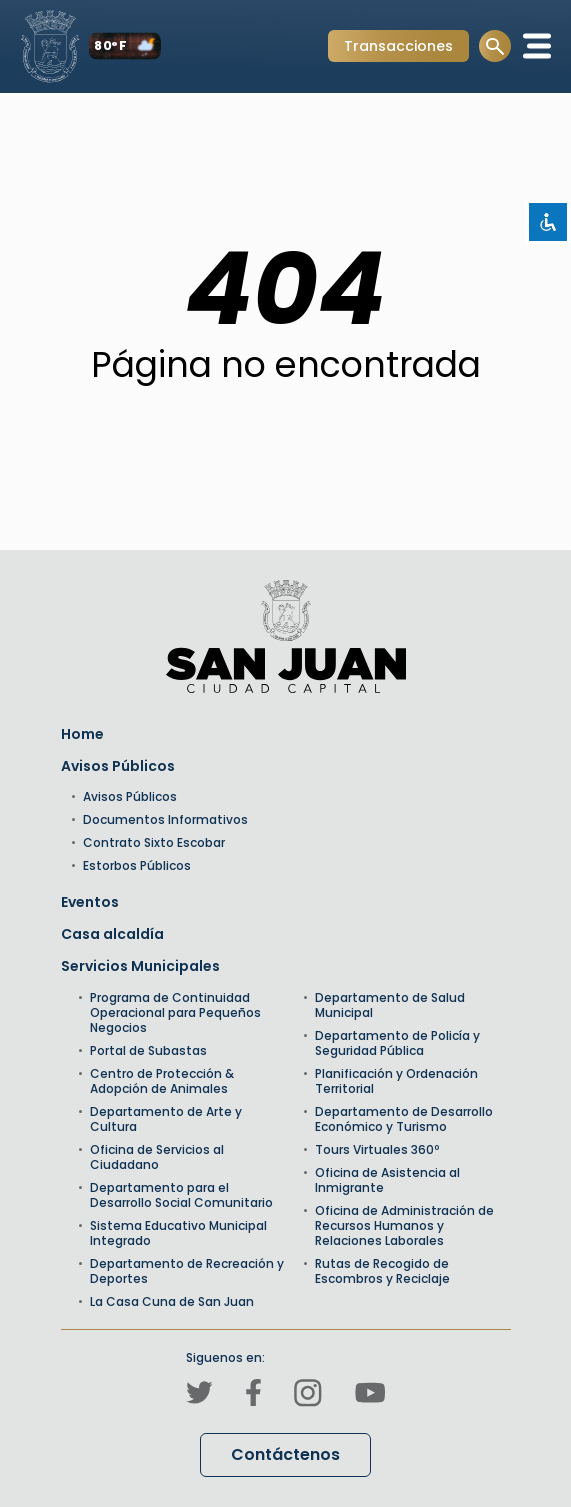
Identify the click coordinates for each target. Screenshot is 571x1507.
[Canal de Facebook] (253, 1395)
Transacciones (398, 48)
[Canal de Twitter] (199, 1395)
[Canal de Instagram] (308, 1396)
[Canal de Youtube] (370, 1395)
